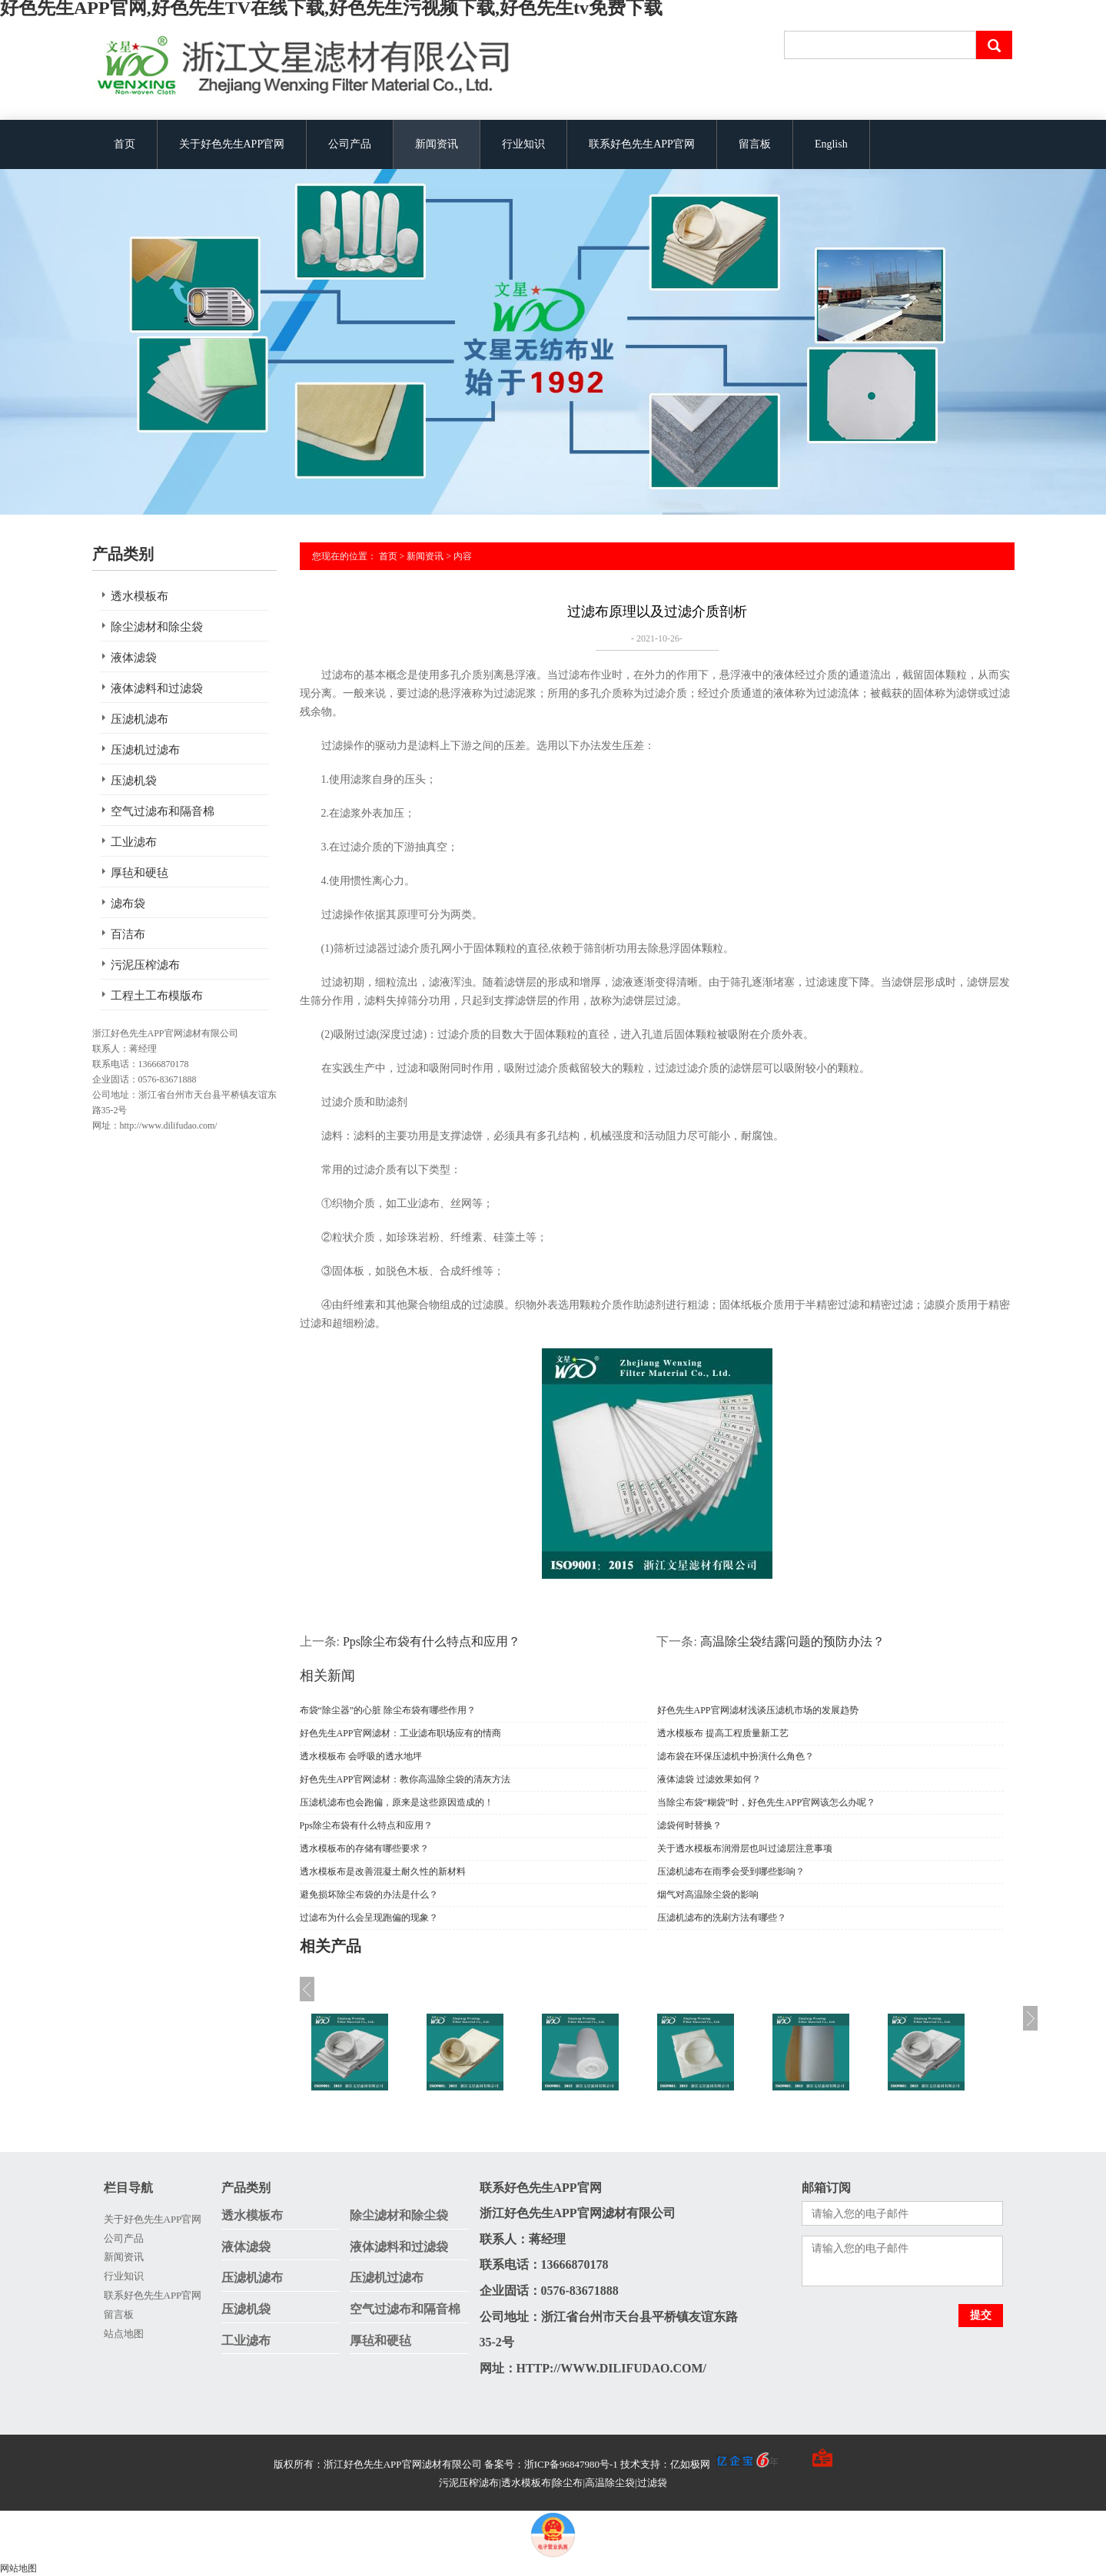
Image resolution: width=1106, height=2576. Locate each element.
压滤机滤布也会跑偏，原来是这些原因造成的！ (396, 1802)
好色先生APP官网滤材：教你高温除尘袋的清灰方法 (405, 1779)
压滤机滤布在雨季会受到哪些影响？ (731, 1871)
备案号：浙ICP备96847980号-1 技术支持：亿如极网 (631, 2464)
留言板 (755, 144)
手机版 (793, 2464)
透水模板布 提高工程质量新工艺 (723, 1733)
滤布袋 (128, 903)
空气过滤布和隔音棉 (162, 811)
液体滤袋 (134, 657)
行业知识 (523, 144)
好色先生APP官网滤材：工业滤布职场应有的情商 (400, 1733)
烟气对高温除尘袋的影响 (708, 1894)
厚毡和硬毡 (139, 873)
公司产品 (349, 144)
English (831, 144)
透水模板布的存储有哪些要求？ (364, 1848)
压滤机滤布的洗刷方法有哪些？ (721, 1917)
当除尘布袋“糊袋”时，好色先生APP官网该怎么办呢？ (766, 1802)
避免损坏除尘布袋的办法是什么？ (369, 1894)
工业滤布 (134, 842)
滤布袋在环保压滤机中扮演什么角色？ (735, 1756)
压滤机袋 (134, 780)
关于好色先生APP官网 (232, 144)
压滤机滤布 (139, 719)
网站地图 (18, 2568)
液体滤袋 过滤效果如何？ (709, 1779)
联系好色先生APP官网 (642, 144)
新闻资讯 (436, 144)
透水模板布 (139, 596)
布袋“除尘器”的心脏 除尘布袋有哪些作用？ (388, 1710)
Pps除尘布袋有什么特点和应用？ (366, 1825)
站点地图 (124, 2333)
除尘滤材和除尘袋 (157, 627)
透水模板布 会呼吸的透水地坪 (361, 1756)
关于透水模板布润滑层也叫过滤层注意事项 (744, 1848)
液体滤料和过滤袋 (157, 688)
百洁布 (128, 934)
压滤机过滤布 (145, 750)
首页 (124, 144)
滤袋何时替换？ (689, 1825)
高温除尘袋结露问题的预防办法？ (792, 1641)
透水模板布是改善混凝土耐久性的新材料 (383, 1871)
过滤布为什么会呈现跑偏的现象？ (369, 1917)
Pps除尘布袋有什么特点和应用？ (431, 1641)
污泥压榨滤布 (145, 965)
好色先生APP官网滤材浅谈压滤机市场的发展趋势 (758, 1710)
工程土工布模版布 (157, 996)
